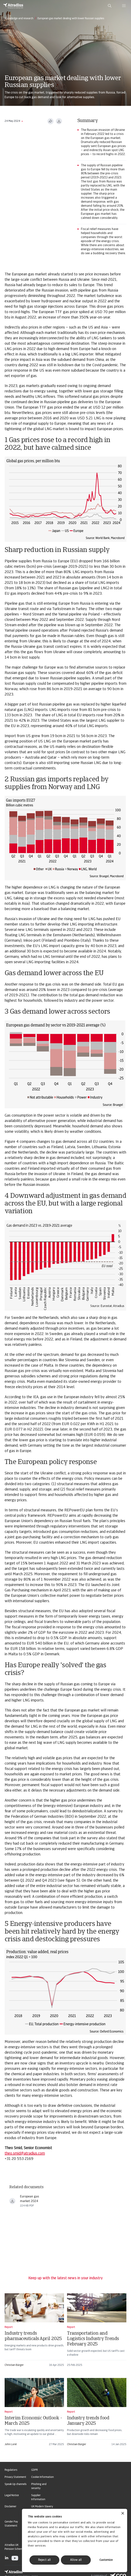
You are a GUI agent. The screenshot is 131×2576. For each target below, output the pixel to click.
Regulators (11, 2470)
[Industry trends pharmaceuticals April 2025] (34, 2331)
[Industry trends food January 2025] (96, 2414)
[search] (109, 6)
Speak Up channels (16, 2484)
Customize (106, 2560)
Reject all (44, 2560)
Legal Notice (12, 2495)
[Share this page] (50, 121)
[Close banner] (122, 2514)
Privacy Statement (15, 2477)
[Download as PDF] (59, 121)
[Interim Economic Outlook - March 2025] (34, 2414)
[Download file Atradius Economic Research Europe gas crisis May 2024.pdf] (12, 2201)
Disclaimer (10, 2506)
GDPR (34, 2470)
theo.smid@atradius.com (25, 2153)
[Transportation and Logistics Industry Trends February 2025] (96, 2331)
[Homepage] (13, 5)
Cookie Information (42, 2477)
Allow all (76, 2560)
